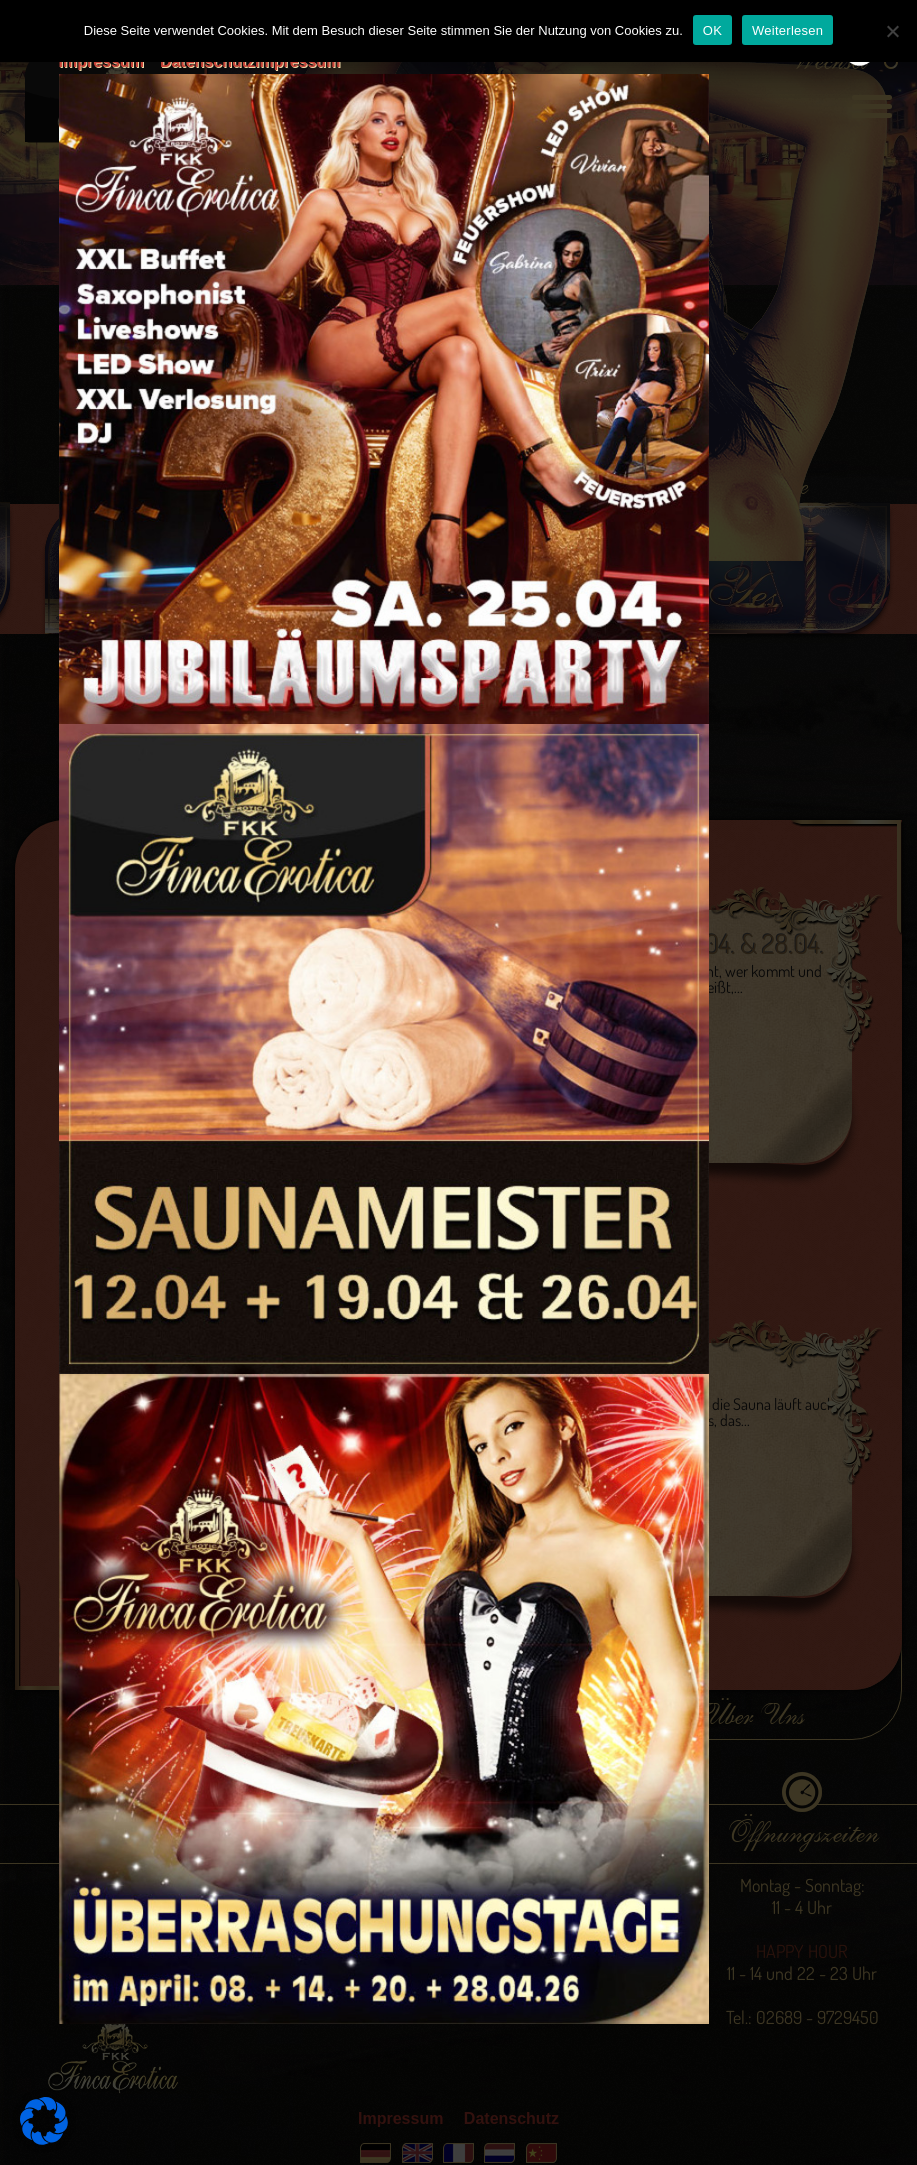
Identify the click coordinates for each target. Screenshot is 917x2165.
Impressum (101, 61)
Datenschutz (207, 61)
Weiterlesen (787, 30)
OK (712, 30)
